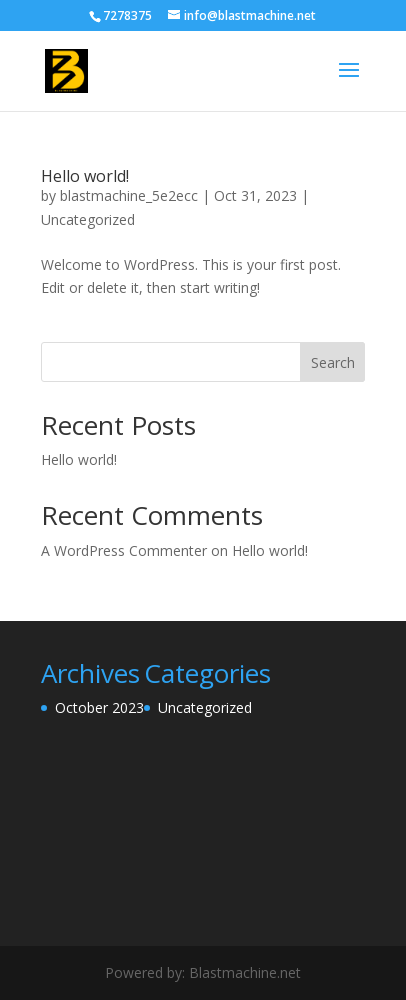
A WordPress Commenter (124, 550)
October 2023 (99, 707)
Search (333, 362)
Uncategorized (88, 219)
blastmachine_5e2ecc (129, 195)
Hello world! (85, 176)
